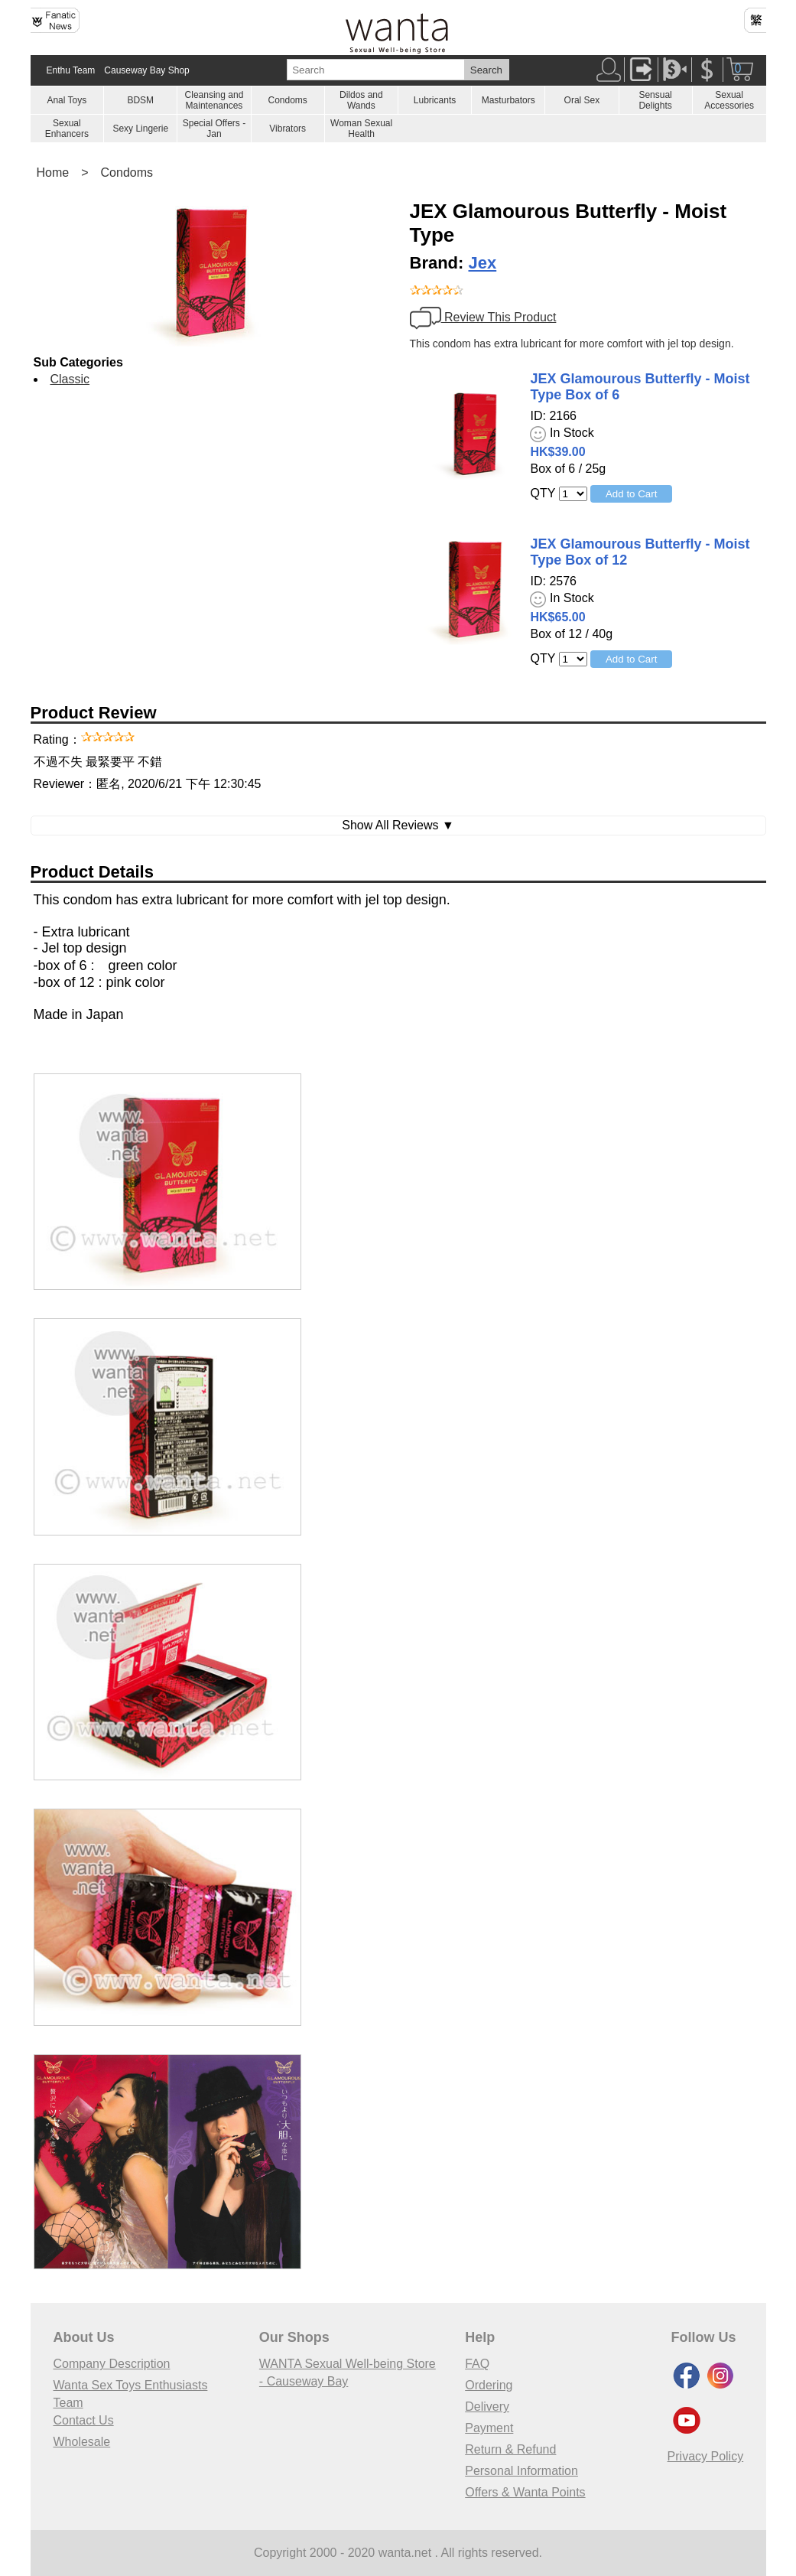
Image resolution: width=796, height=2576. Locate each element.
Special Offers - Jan (214, 128)
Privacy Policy (706, 2456)
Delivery (487, 2406)
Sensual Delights (654, 100)
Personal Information (521, 2470)
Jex (483, 262)
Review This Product (483, 317)
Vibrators (287, 128)
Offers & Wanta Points (525, 2492)
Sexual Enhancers (67, 128)
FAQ (477, 2363)
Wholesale (82, 2441)
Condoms (287, 100)
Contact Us (84, 2420)
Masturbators (508, 100)
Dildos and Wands (361, 100)
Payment (489, 2427)
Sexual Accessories (729, 100)
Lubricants (435, 100)
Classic (70, 379)
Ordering (488, 2385)
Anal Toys (66, 100)
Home (53, 172)
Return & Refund (510, 2449)
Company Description (112, 2363)
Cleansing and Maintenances (214, 100)
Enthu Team (71, 70)
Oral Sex (582, 100)
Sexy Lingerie (140, 128)
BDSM (140, 100)
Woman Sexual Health (361, 128)
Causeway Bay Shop (146, 70)
